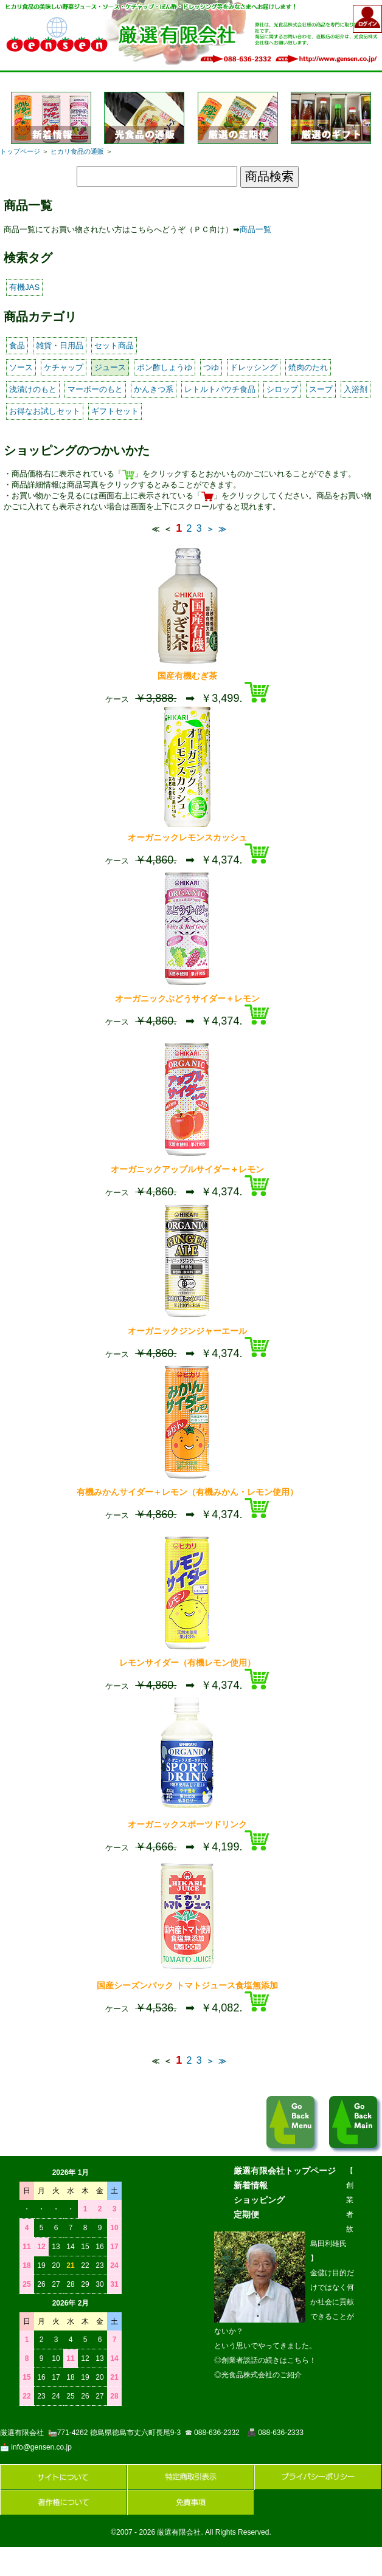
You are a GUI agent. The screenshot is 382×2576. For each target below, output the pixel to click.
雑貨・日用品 (59, 345)
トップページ (20, 151)
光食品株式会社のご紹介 (261, 2375)
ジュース (110, 367)
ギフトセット (115, 411)
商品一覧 (255, 229)
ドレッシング (253, 367)
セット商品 (114, 345)
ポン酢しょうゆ (164, 367)
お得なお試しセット (44, 411)
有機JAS (24, 287)
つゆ (211, 367)
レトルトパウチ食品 (219, 389)
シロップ (282, 389)
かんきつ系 (153, 389)
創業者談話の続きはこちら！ (268, 2360)
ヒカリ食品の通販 (77, 151)
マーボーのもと (95, 389)
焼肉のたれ (308, 367)
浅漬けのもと (33, 389)
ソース (21, 367)
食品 (17, 345)
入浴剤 (355, 389)
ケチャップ (63, 367)
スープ (321, 389)
